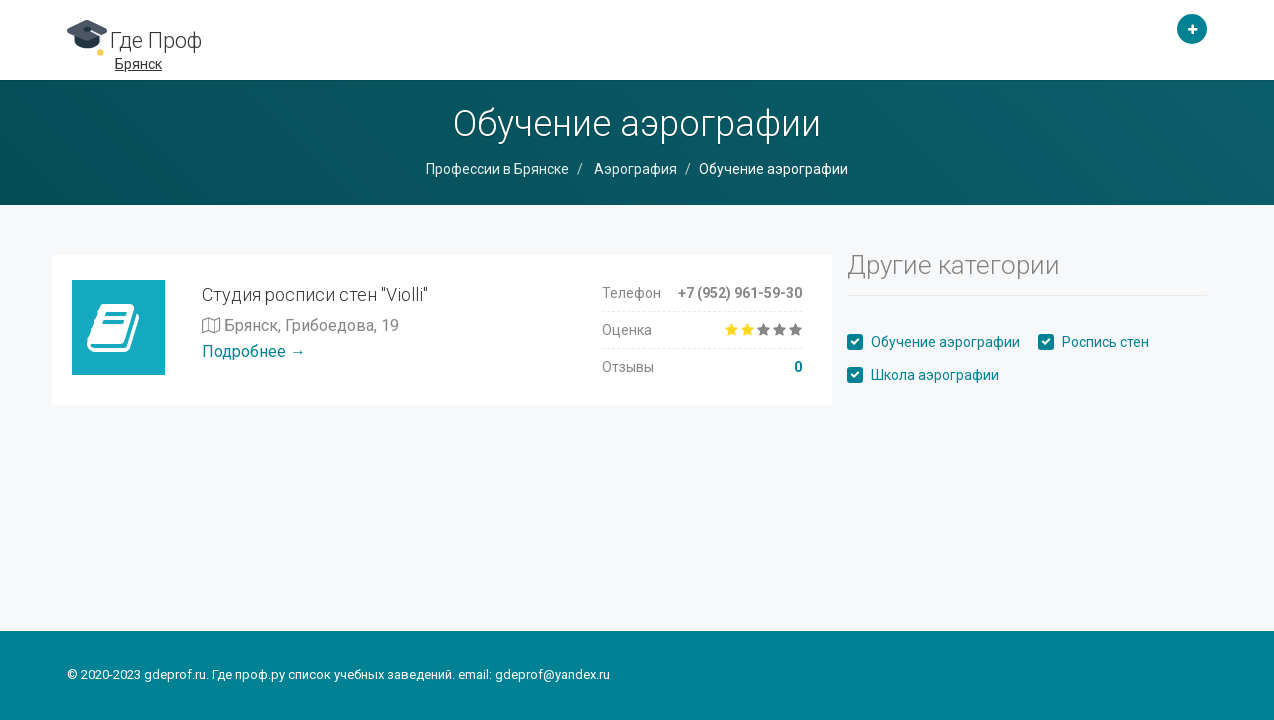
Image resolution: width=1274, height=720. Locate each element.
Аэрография (634, 169)
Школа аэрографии (935, 375)
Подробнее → (254, 351)
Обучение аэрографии (945, 342)
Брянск (138, 64)
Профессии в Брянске (497, 169)
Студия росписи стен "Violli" (315, 294)
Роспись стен (1105, 342)
